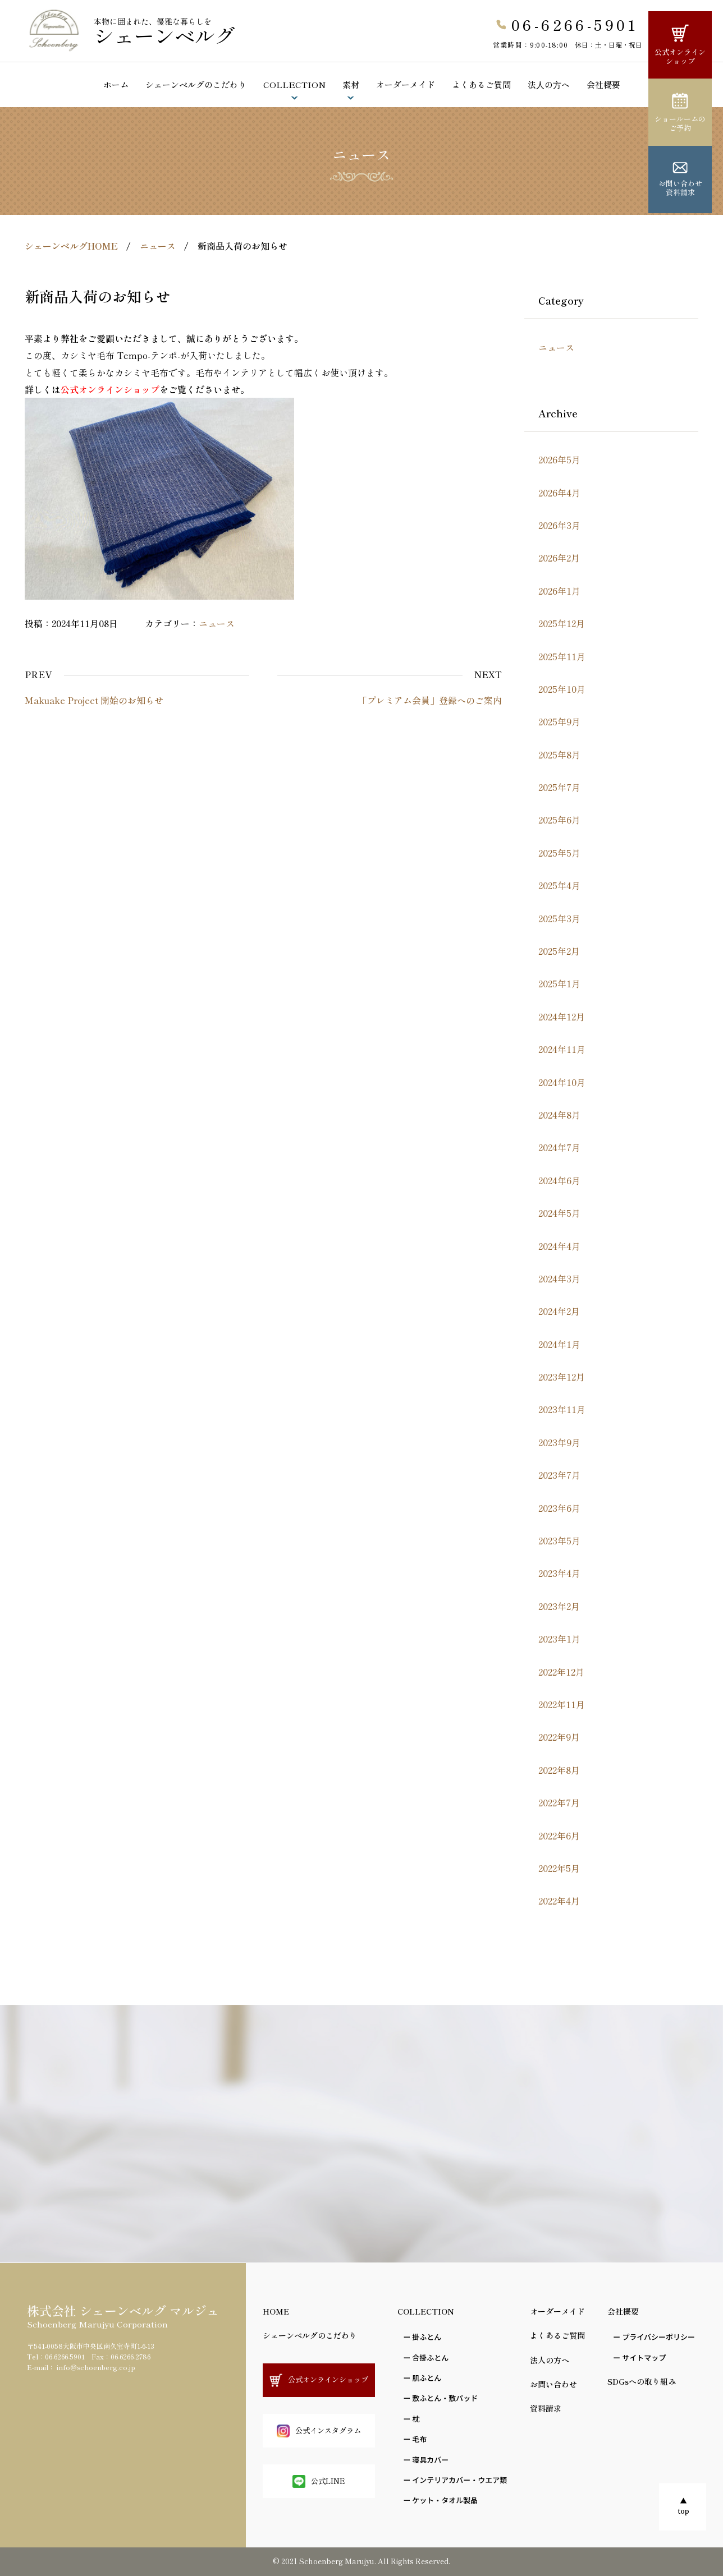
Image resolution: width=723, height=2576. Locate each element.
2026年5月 (559, 459)
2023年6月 (559, 1508)
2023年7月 (559, 1475)
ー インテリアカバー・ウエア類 (455, 2479)
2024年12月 (561, 1016)
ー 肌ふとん (422, 2377)
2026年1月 (559, 590)
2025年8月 (559, 754)
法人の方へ (549, 2360)
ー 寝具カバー (426, 2459)
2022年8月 (559, 1770)
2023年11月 (561, 1409)
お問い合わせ (553, 2384)
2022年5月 (559, 1868)
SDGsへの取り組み (641, 2381)
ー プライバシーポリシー (654, 2336)
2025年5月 (559, 852)
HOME (276, 2311)
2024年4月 (559, 1246)
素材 (350, 84)
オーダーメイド (405, 84)
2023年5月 (559, 1540)
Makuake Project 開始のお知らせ (94, 700)
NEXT (488, 674)
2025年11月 (561, 656)
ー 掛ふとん (422, 2336)
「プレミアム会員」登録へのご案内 (430, 700)
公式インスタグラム (319, 2431)
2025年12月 (561, 623)
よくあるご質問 (481, 84)
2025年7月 (559, 787)
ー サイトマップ (639, 2357)
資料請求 (545, 2408)
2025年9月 (559, 721)
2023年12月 (561, 1376)
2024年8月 (559, 1114)
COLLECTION (294, 84)
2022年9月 (559, 1737)
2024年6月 (559, 1180)
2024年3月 (559, 1278)
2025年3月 (559, 918)
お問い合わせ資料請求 (680, 179)
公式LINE (318, 2481)
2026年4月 (559, 492)
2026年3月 (559, 525)
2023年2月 (559, 1606)
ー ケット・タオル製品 (440, 2500)
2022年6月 (559, 1835)
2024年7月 (559, 1147)
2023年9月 (559, 1442)
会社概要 (603, 84)
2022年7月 (559, 1802)
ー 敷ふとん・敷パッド (440, 2398)
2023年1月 (559, 1638)
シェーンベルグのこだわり (195, 84)
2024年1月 (559, 1344)
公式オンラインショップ (680, 45)
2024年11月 (561, 1049)
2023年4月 (559, 1573)
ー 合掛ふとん (426, 2357)
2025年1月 (559, 983)
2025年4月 (559, 885)
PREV (38, 674)
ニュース (158, 245)
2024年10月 (561, 1082)
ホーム (116, 84)
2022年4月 (559, 1900)
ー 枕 (411, 2418)
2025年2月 (559, 951)
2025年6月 (559, 819)
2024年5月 (559, 1213)
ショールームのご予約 (680, 113)
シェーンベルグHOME (71, 245)
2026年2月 (559, 557)
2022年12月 (561, 1671)
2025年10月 (561, 689)
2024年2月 (559, 1311)
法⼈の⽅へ (549, 84)
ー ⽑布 (415, 2439)
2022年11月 (561, 1704)
